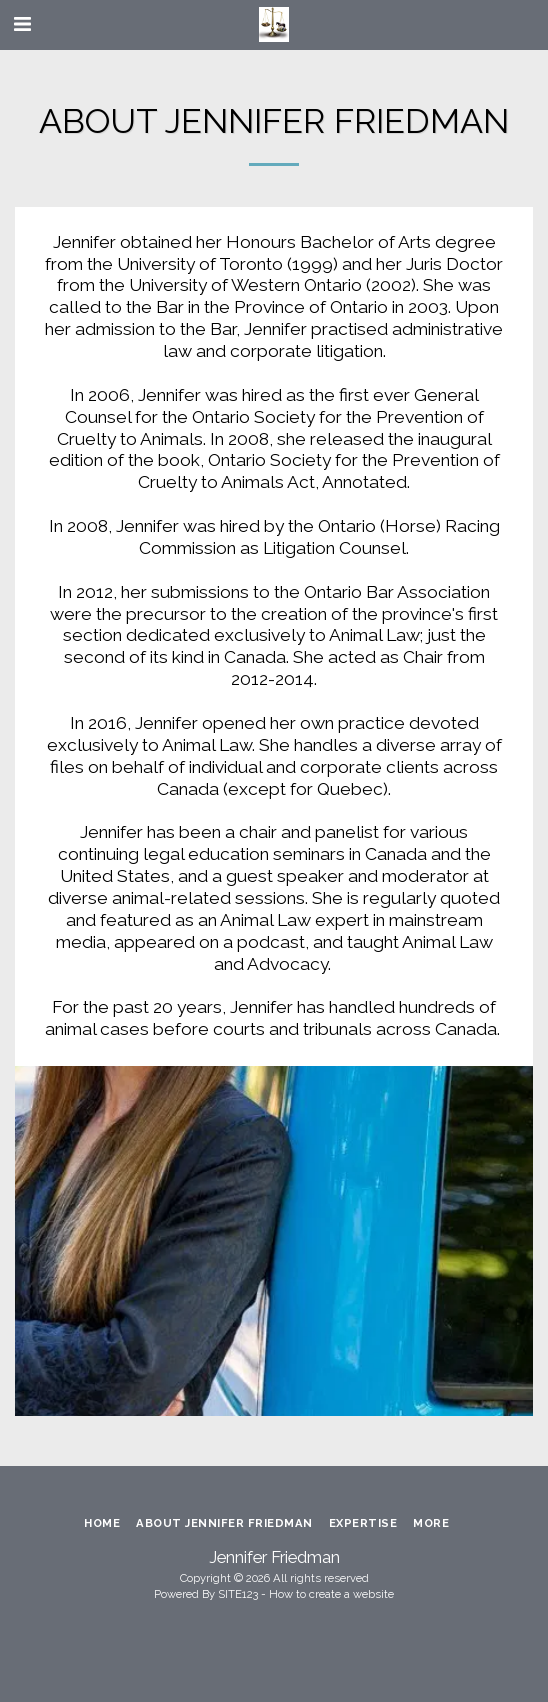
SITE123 (238, 1594)
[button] (22, 24)
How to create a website (331, 1594)
